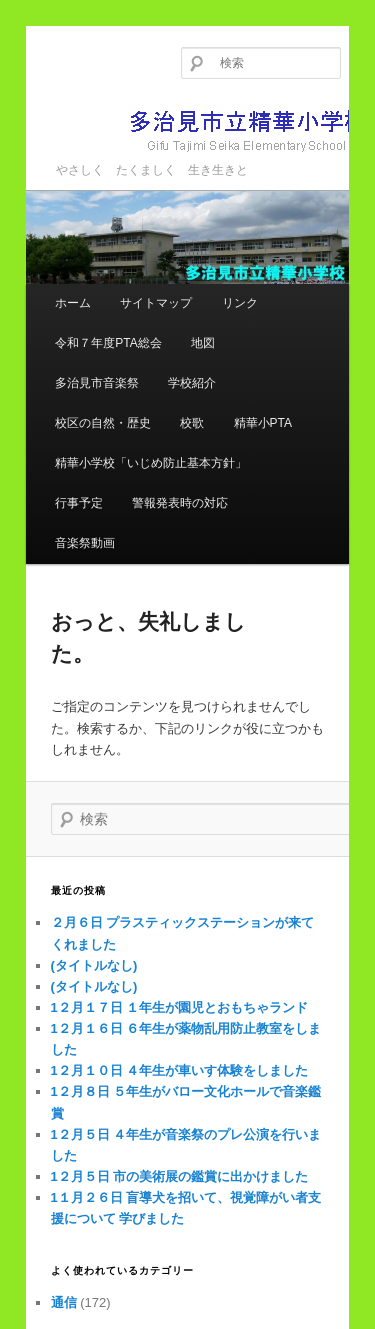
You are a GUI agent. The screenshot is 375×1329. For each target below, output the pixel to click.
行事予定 (79, 503)
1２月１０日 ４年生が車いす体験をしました (180, 1070)
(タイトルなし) (94, 965)
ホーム (73, 303)
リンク (240, 303)
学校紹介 (192, 383)
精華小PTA (263, 423)
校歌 (192, 423)
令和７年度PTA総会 (108, 343)
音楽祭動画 (85, 543)
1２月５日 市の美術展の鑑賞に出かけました (180, 1176)
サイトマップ (156, 303)
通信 (64, 1302)
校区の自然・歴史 (103, 423)
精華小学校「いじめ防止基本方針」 (151, 463)
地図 (203, 343)
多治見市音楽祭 (97, 383)
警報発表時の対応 (180, 503)
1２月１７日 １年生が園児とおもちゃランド (180, 1007)
